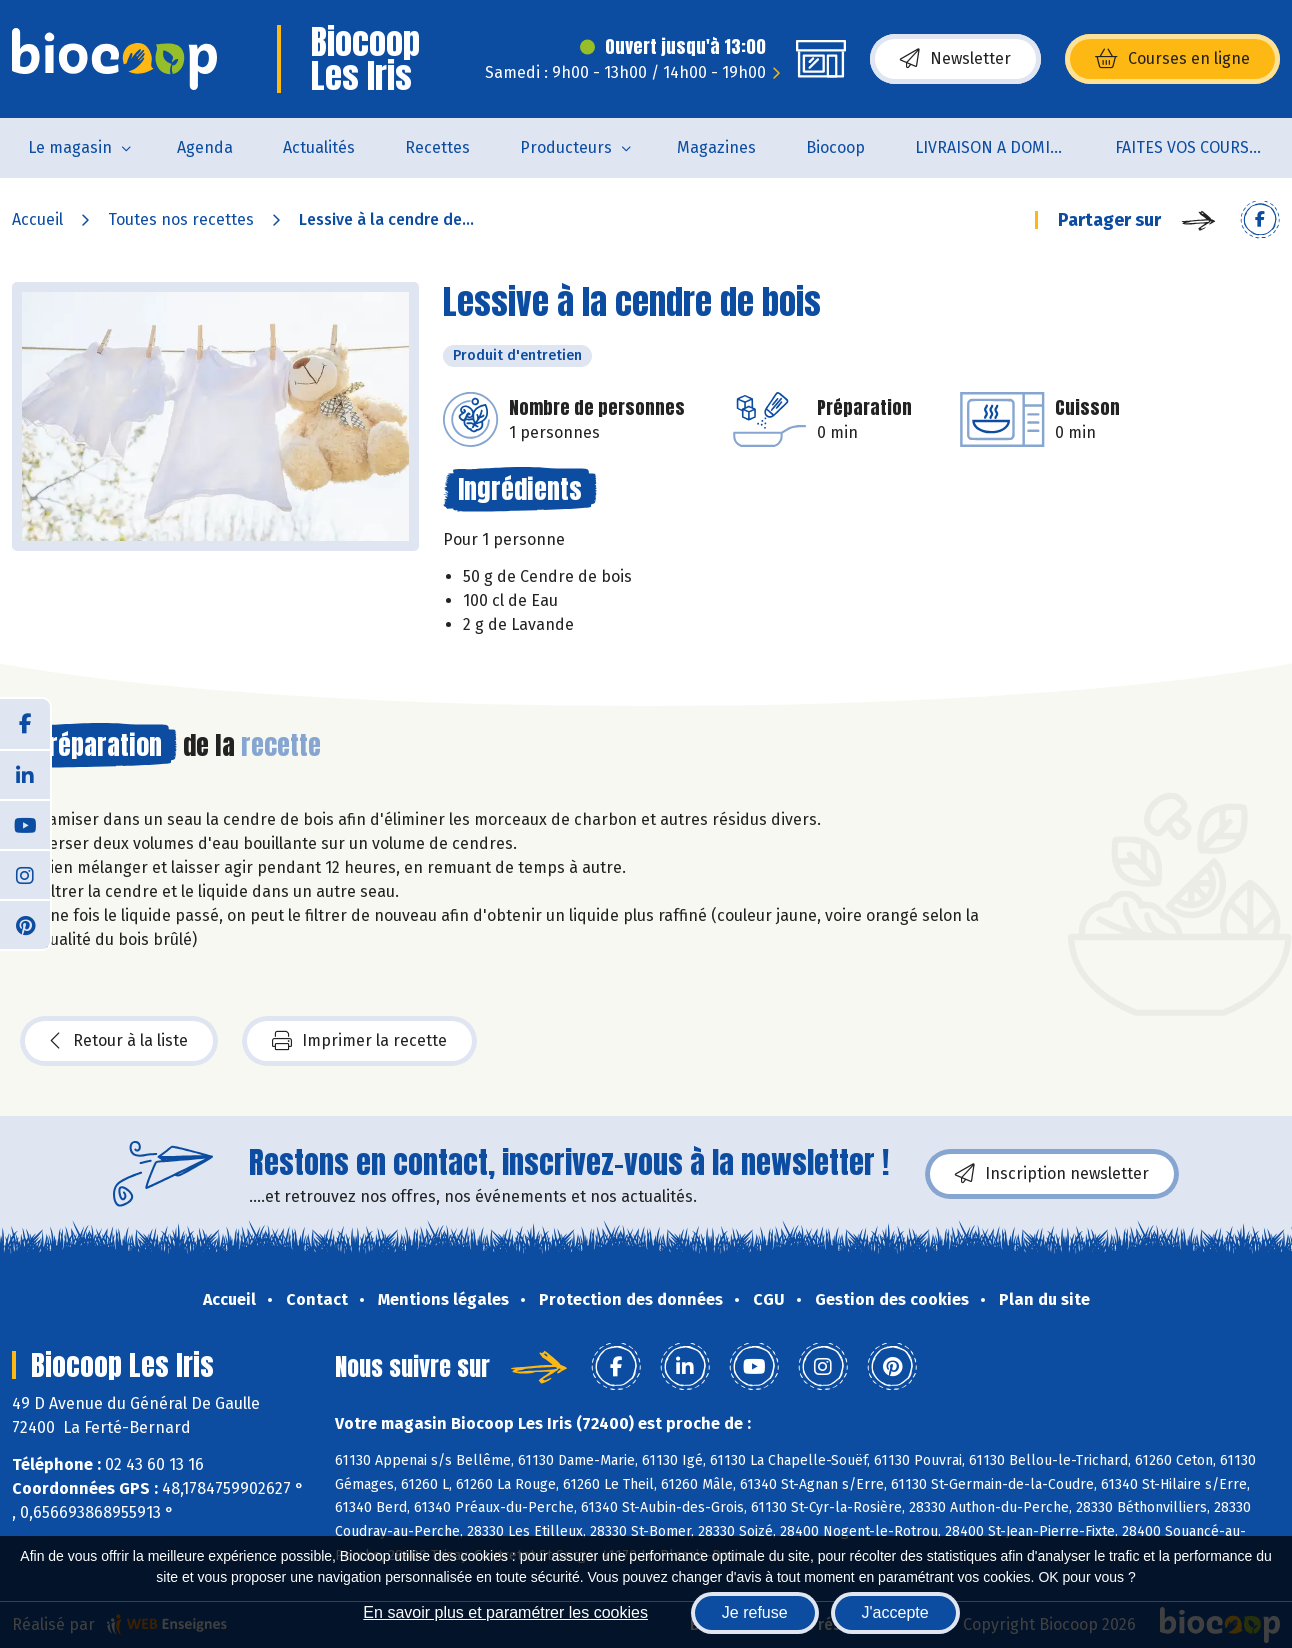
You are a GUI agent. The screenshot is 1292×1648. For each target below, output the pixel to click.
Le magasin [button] (70, 147)
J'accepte (895, 1612)
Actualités (319, 147)
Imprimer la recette (359, 1041)
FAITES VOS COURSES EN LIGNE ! (1202, 147)
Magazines (716, 147)
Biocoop (835, 147)
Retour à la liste (119, 1041)
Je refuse (755, 1612)
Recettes (437, 147)
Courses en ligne (1172, 59)
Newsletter (955, 59)
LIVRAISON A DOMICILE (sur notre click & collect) (1002, 147)
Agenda (205, 147)
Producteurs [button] (566, 147)
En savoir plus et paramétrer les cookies (505, 1612)
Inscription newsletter (1052, 1174)
